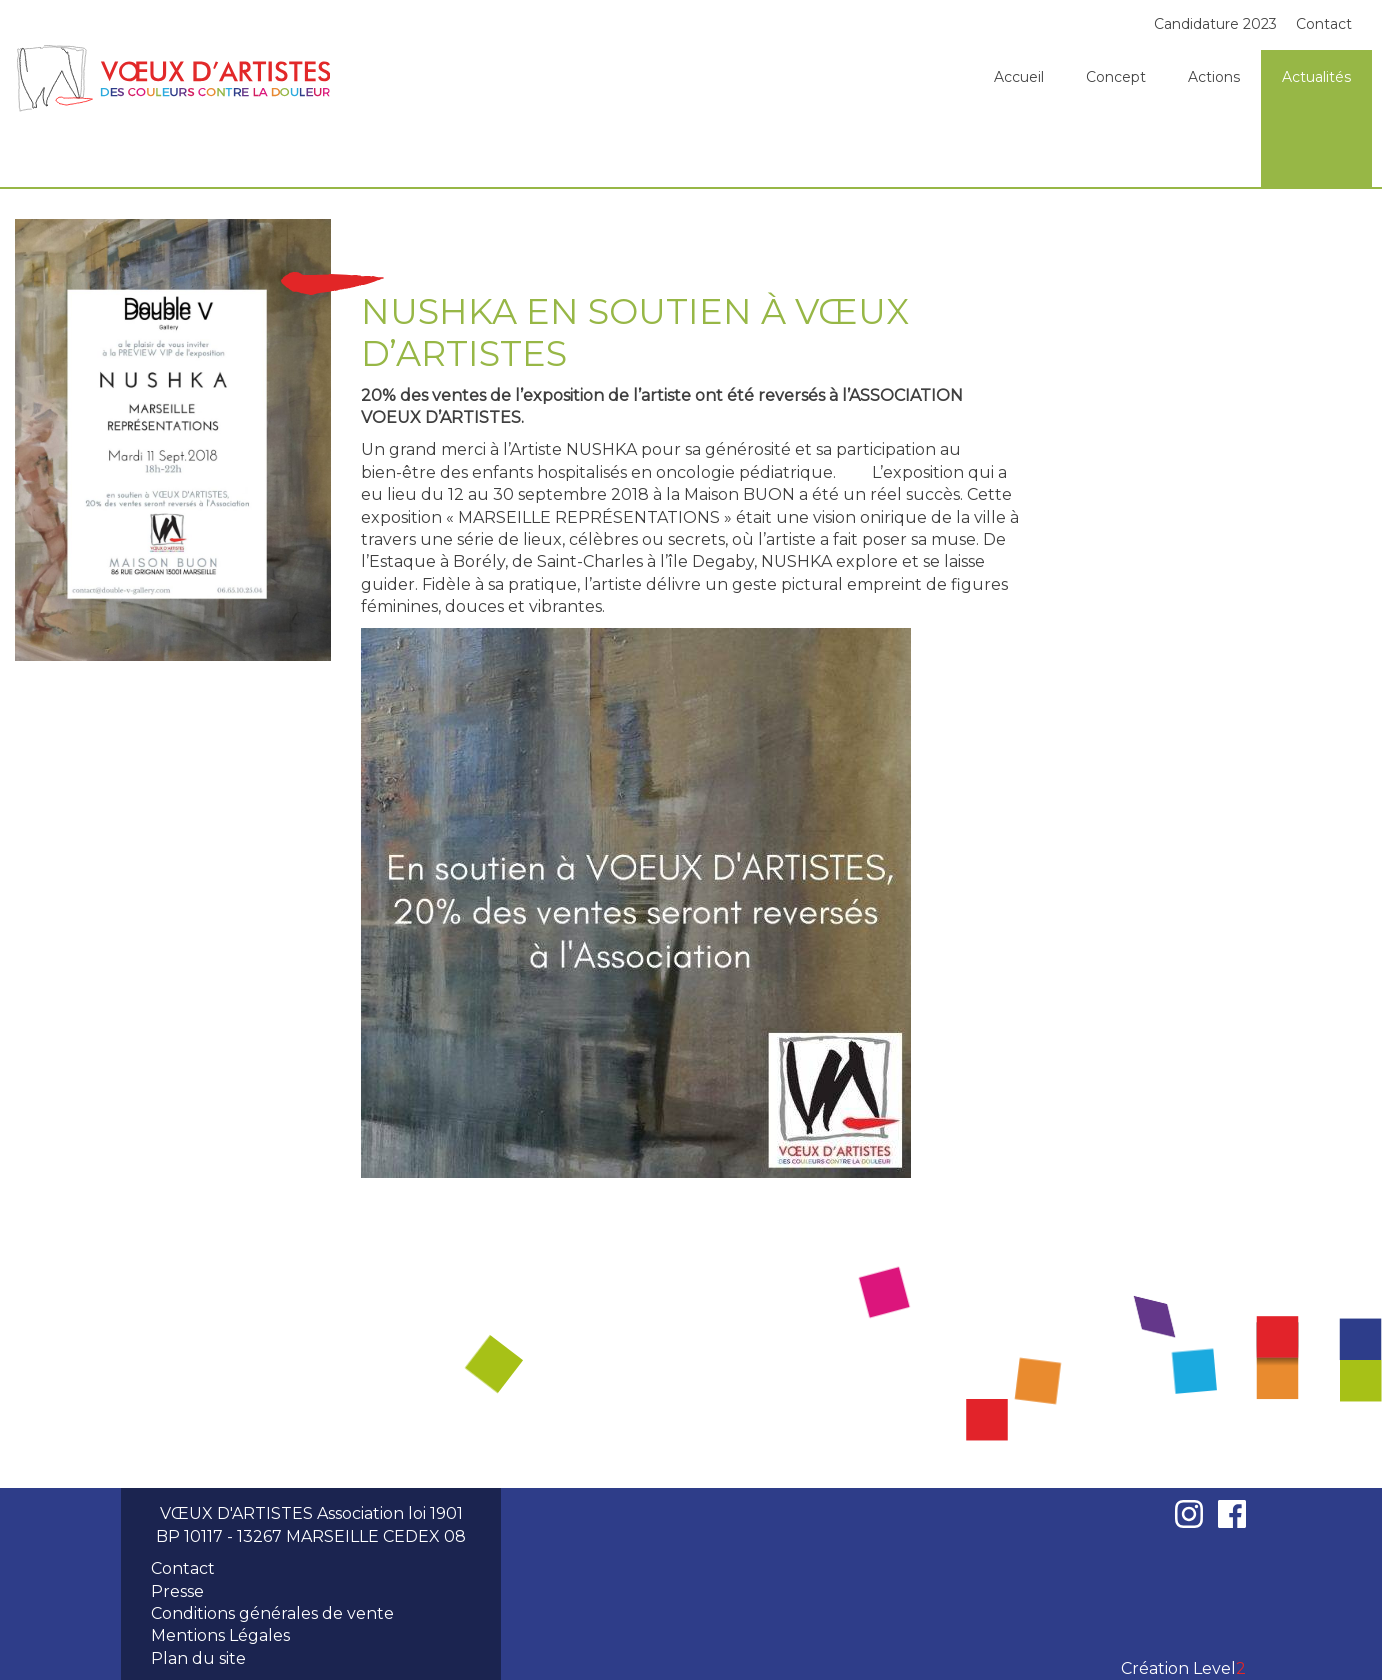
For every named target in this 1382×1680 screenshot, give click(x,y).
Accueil (1019, 77)
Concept (1116, 77)
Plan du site (198, 1658)
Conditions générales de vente (272, 1613)
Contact (1324, 24)
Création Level (1183, 1668)
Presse (177, 1591)
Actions (1214, 77)
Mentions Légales (220, 1635)
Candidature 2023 (1215, 24)
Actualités (1316, 77)
